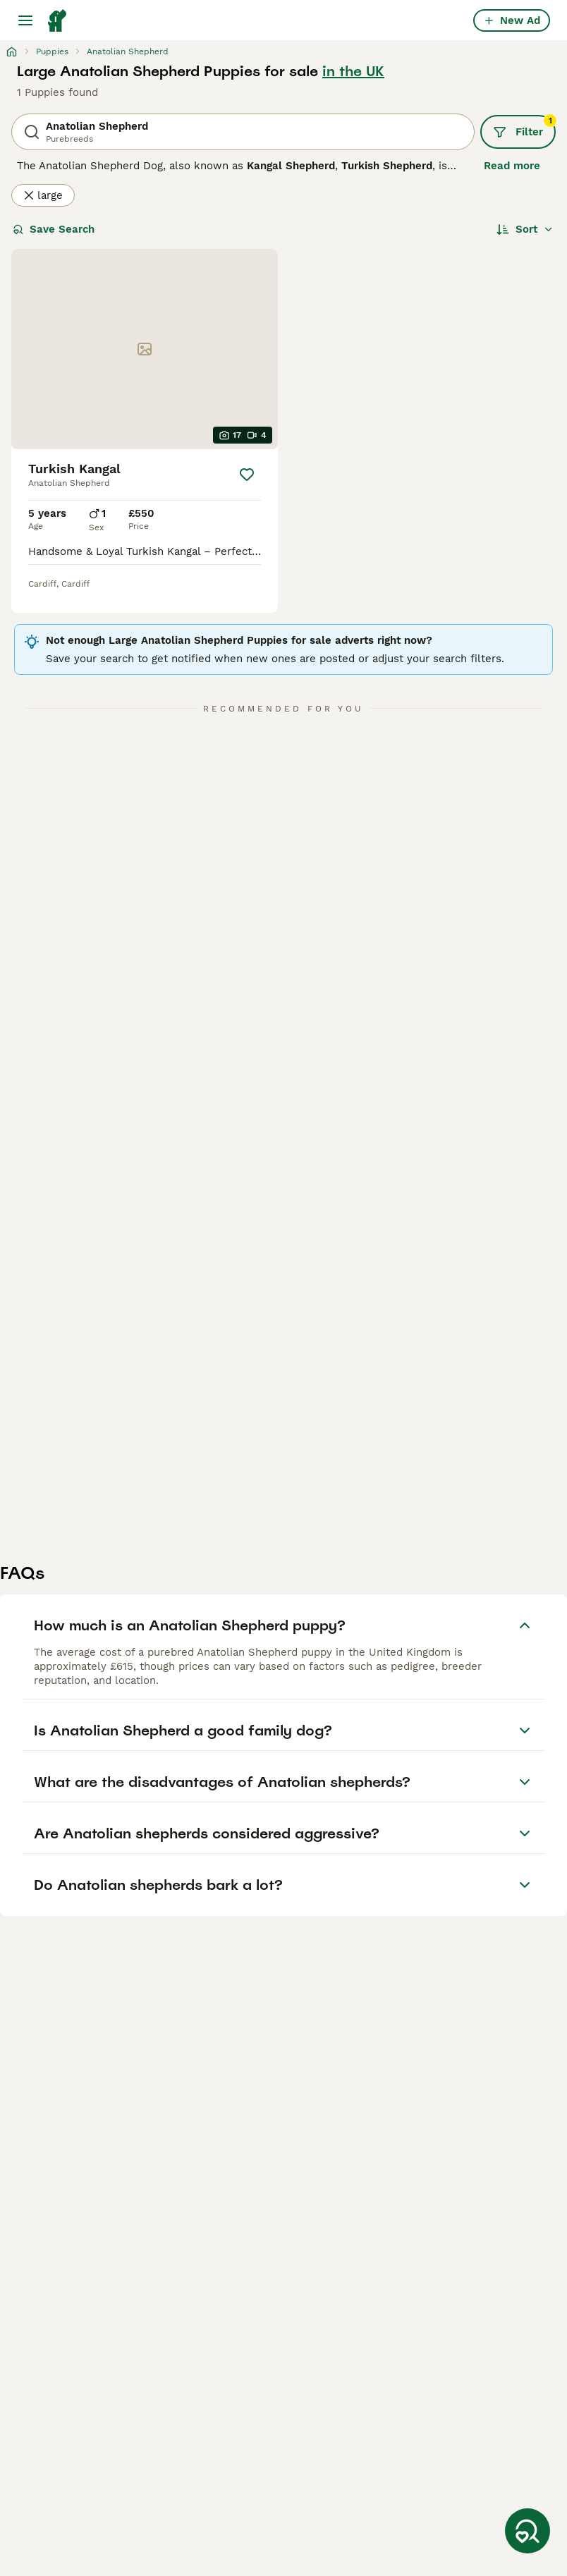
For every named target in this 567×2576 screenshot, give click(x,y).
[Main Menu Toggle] (25, 20)
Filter (524, 127)
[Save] (247, 474)
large (43, 195)
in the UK (353, 71)
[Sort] (525, 229)
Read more (512, 165)
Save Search (53, 229)
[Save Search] (527, 2530)
